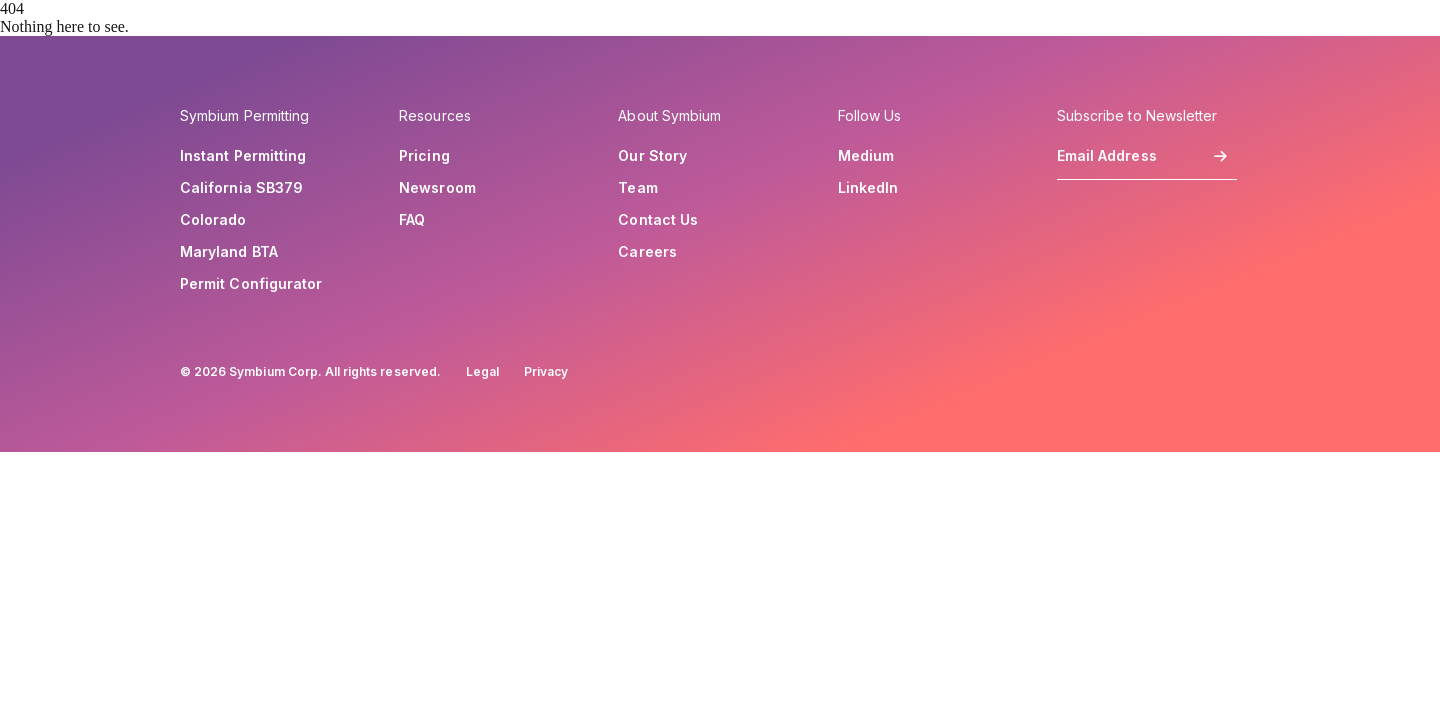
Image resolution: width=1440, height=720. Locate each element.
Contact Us (658, 220)
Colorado (213, 220)
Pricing (424, 156)
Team (637, 188)
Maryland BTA (229, 252)
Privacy (546, 371)
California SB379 (241, 188)
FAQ (412, 220)
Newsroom (437, 188)
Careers (647, 252)
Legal (482, 371)
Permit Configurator (251, 284)
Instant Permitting (243, 156)
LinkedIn (868, 188)
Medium (866, 156)
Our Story (652, 156)
